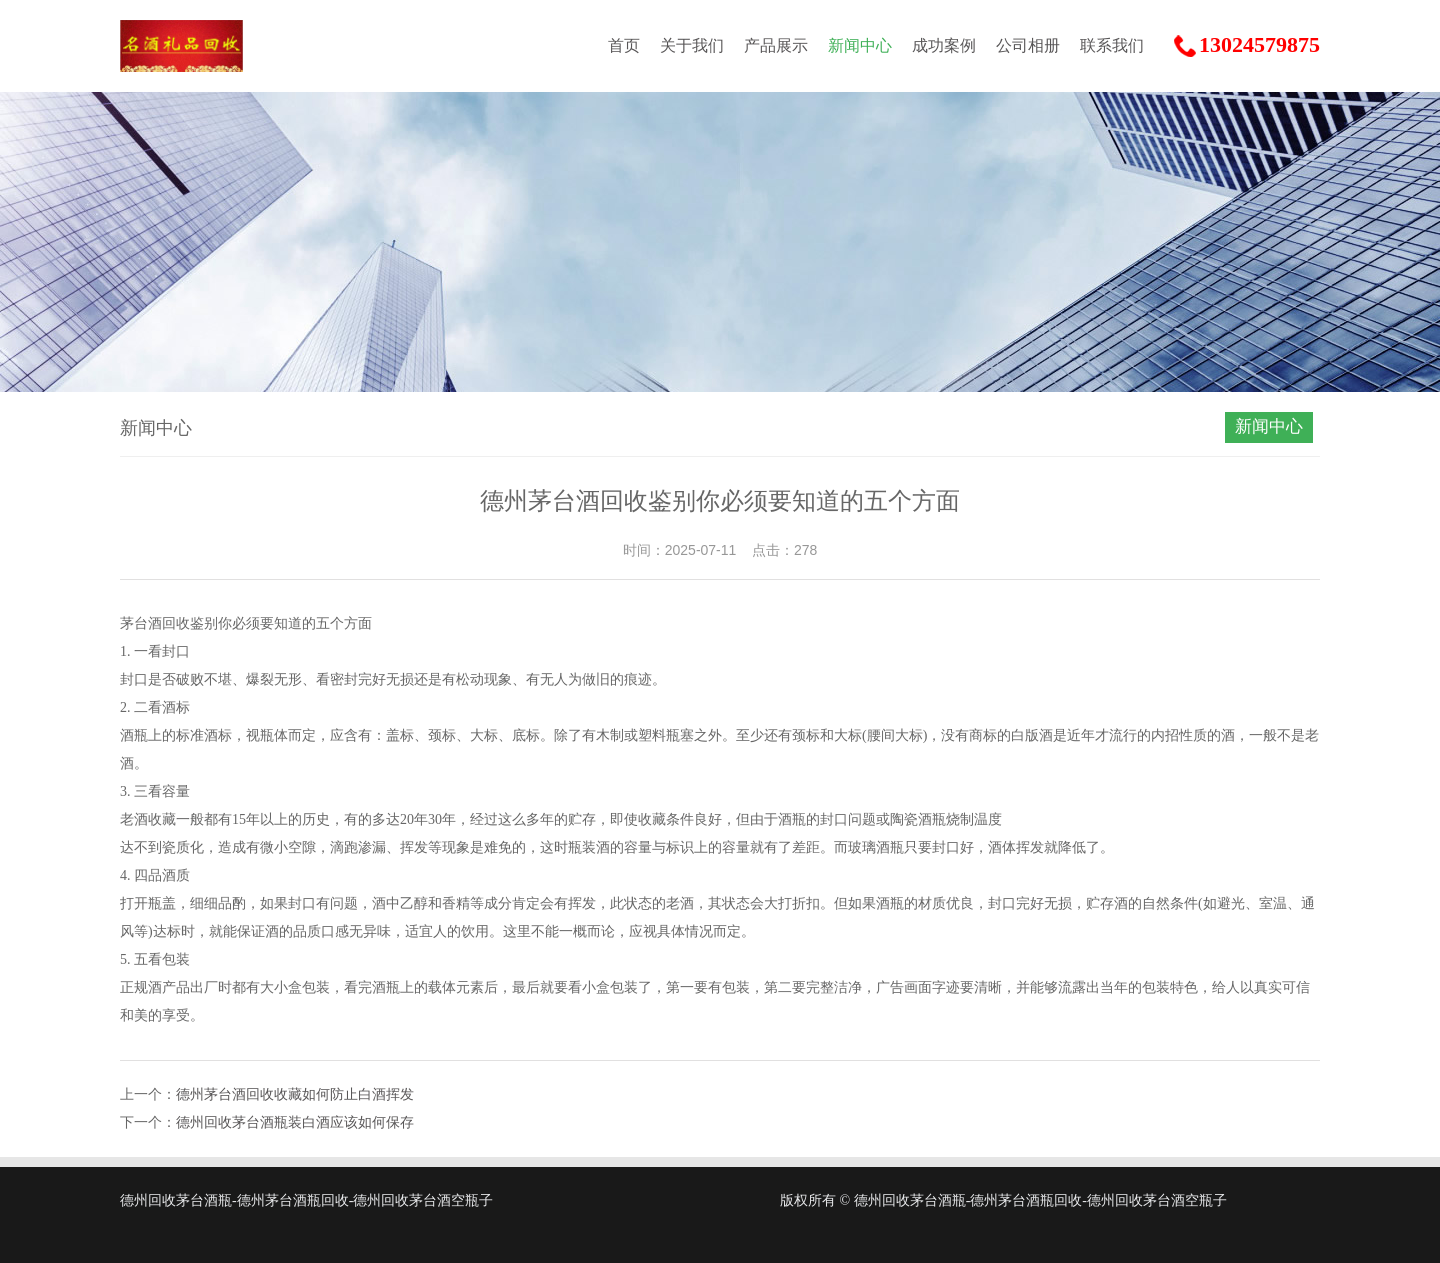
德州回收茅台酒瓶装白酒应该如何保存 (295, 1122)
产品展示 (776, 45)
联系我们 (1112, 45)
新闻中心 (860, 45)
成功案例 (944, 45)
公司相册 (1028, 45)
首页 (624, 45)
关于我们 (692, 45)
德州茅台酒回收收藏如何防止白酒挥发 (295, 1094)
